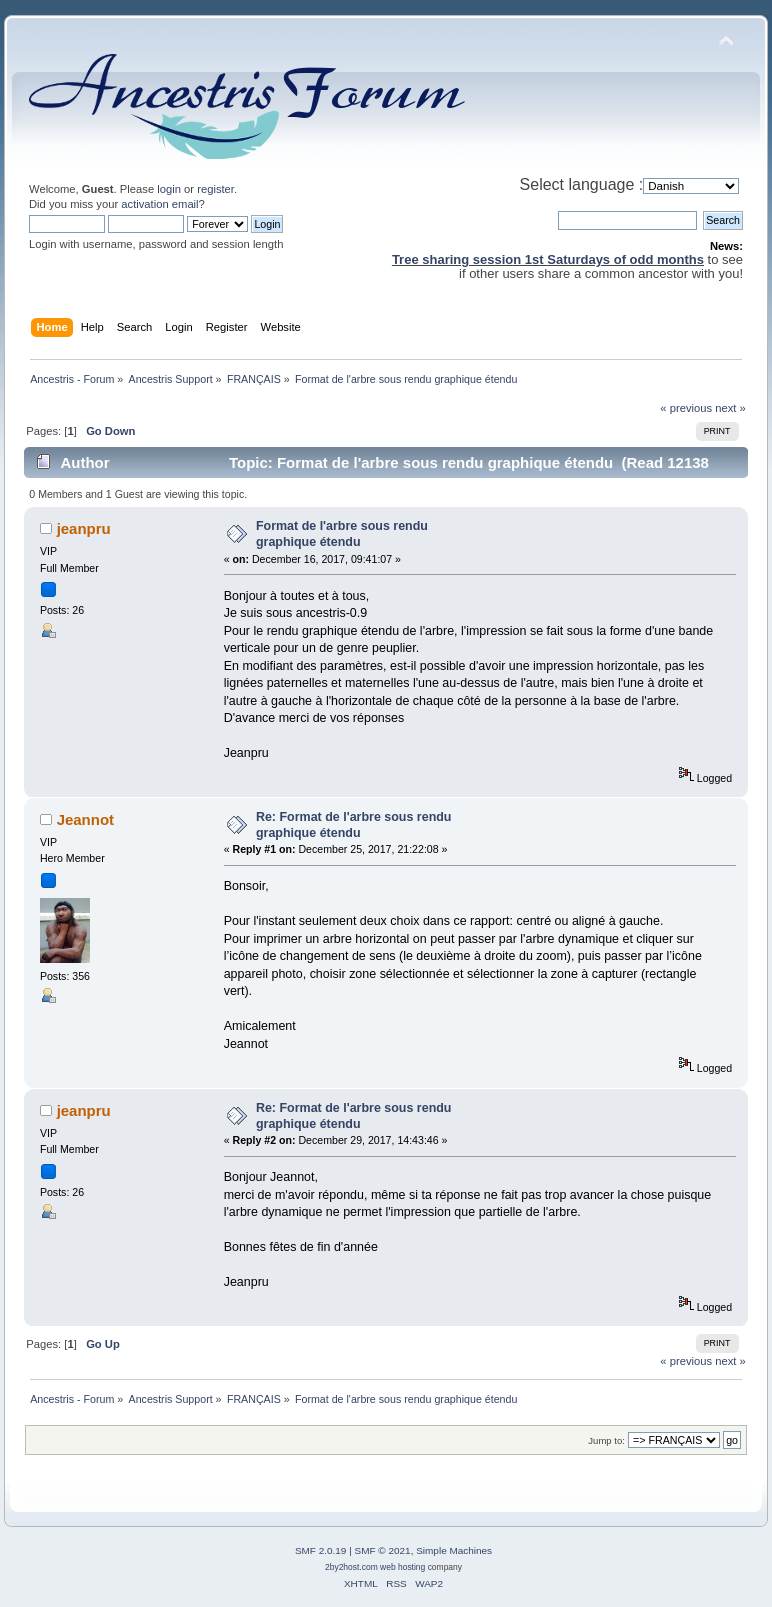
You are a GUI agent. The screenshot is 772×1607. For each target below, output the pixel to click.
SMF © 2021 (383, 1550)
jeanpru (84, 528)
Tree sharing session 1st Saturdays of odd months (548, 259)
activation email (159, 204)
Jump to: (606, 1440)
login (169, 189)
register (215, 189)
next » (730, 408)
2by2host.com (351, 1567)
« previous (686, 408)
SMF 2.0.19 (321, 1550)
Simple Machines (454, 1550)
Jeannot (85, 819)
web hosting (402, 1567)
